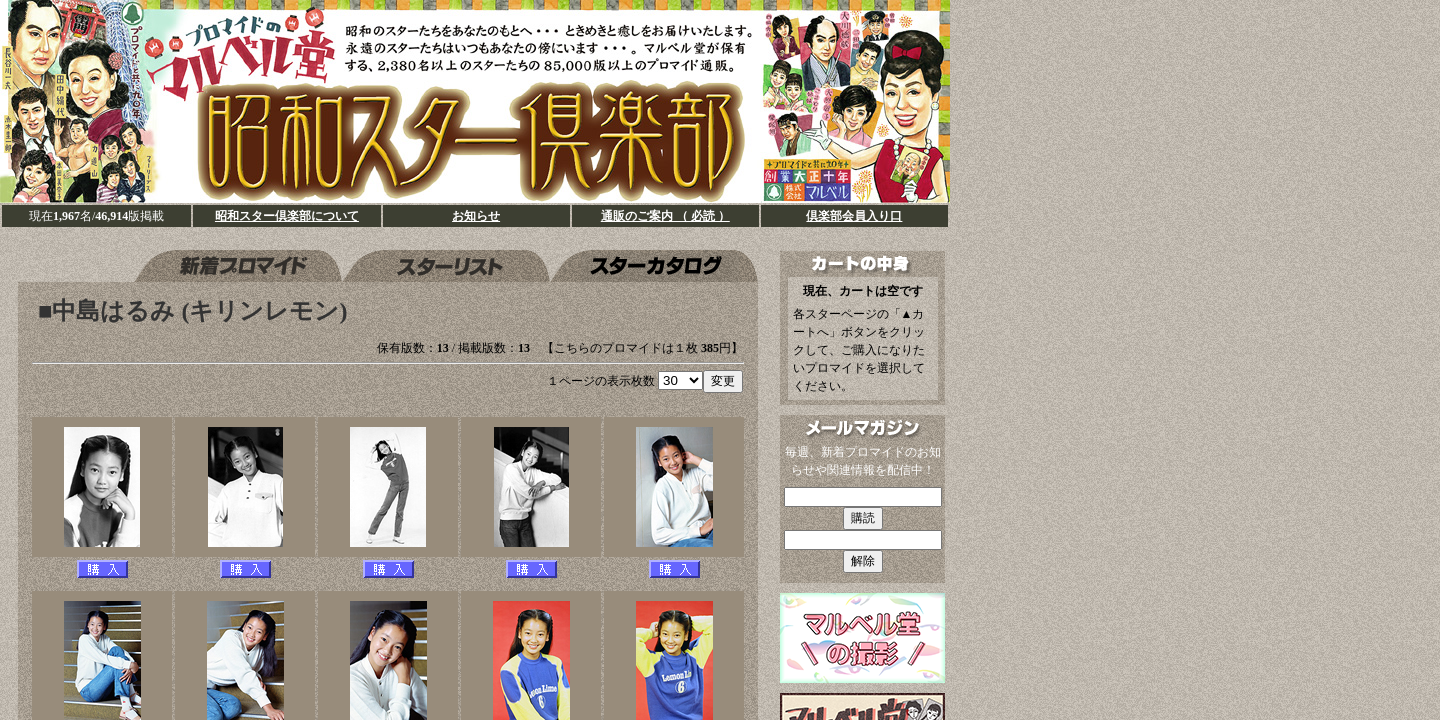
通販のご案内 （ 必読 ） (665, 216)
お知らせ (476, 216)
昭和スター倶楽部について (287, 216)
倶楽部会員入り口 (854, 216)
